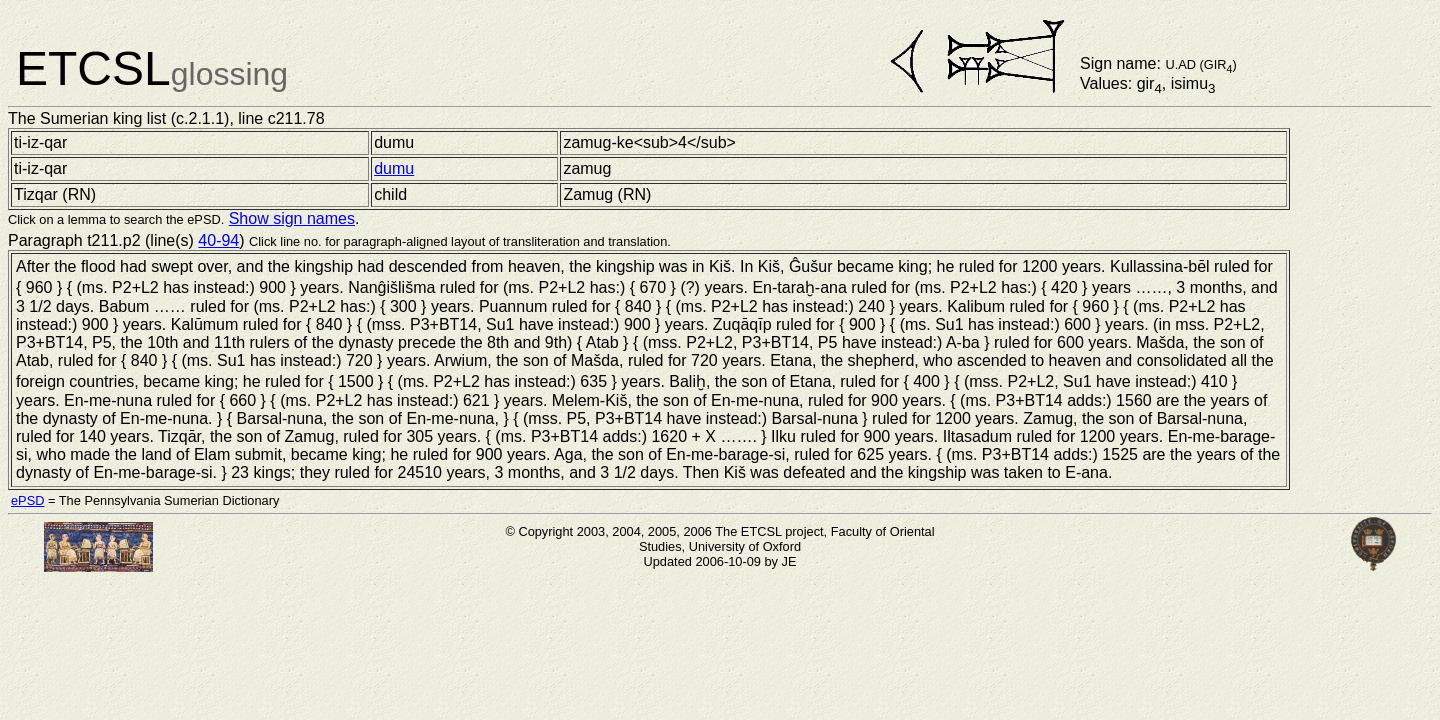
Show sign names (292, 218)
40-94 (218, 240)
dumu (394, 168)
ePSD (27, 500)
